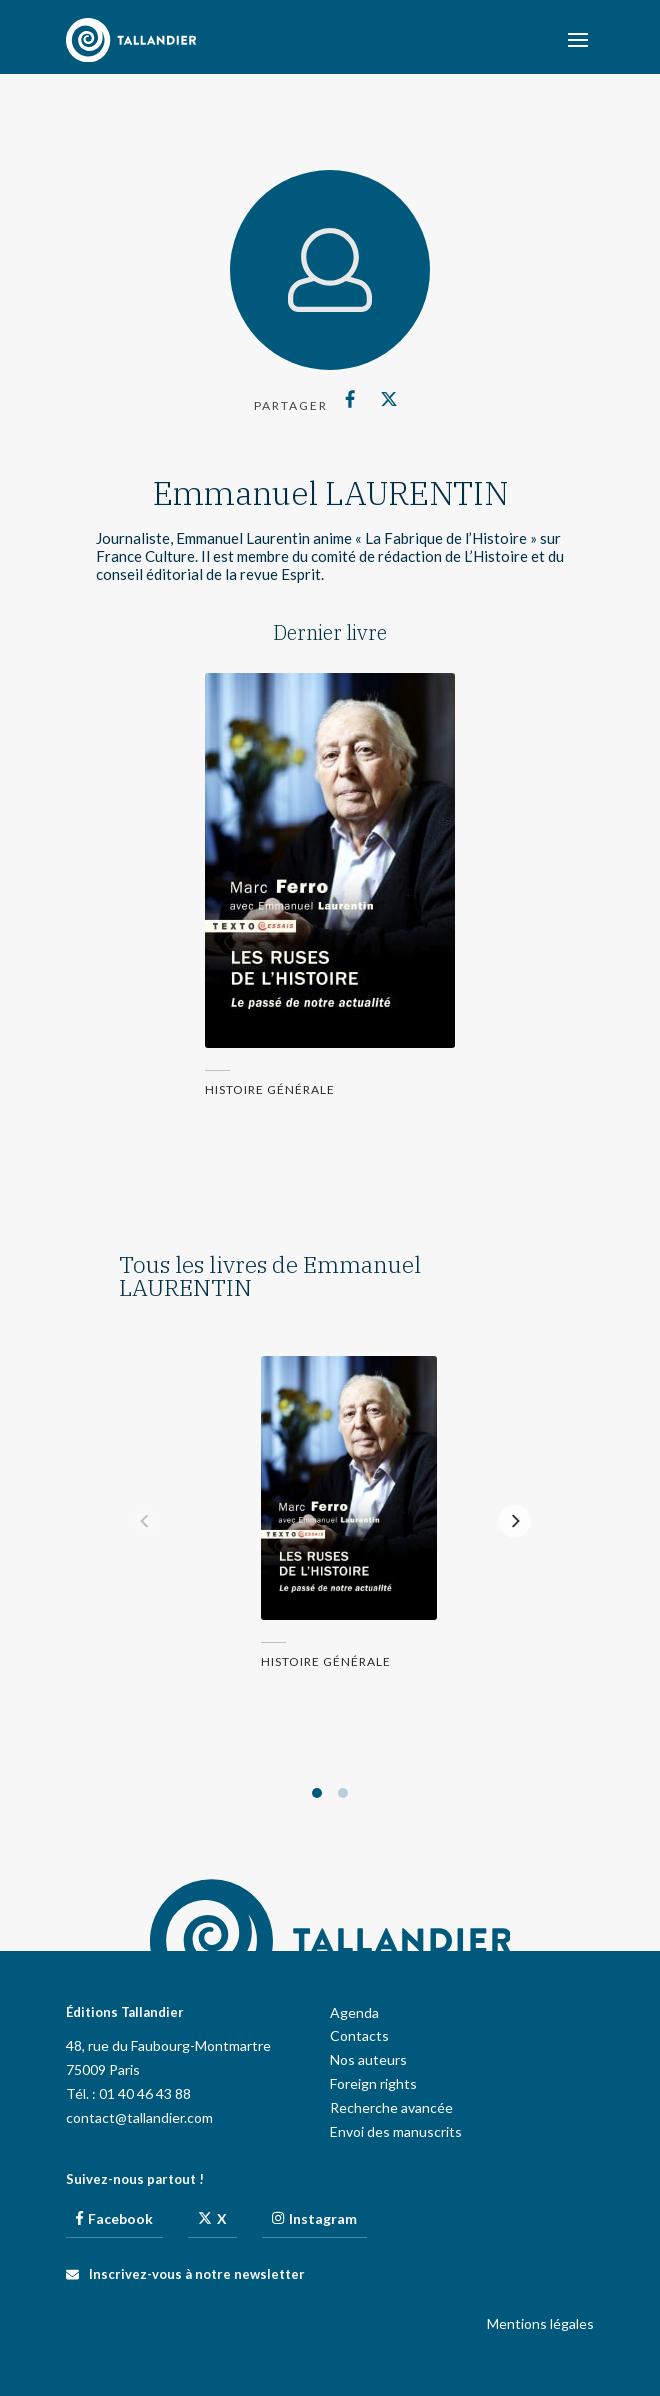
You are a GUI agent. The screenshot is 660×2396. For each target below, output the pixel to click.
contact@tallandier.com (139, 2117)
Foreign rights (373, 2083)
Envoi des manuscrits (396, 2131)
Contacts (359, 2035)
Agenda (354, 2012)
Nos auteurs (368, 2059)
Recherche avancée (391, 2107)
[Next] (514, 1521)
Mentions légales (540, 2323)
